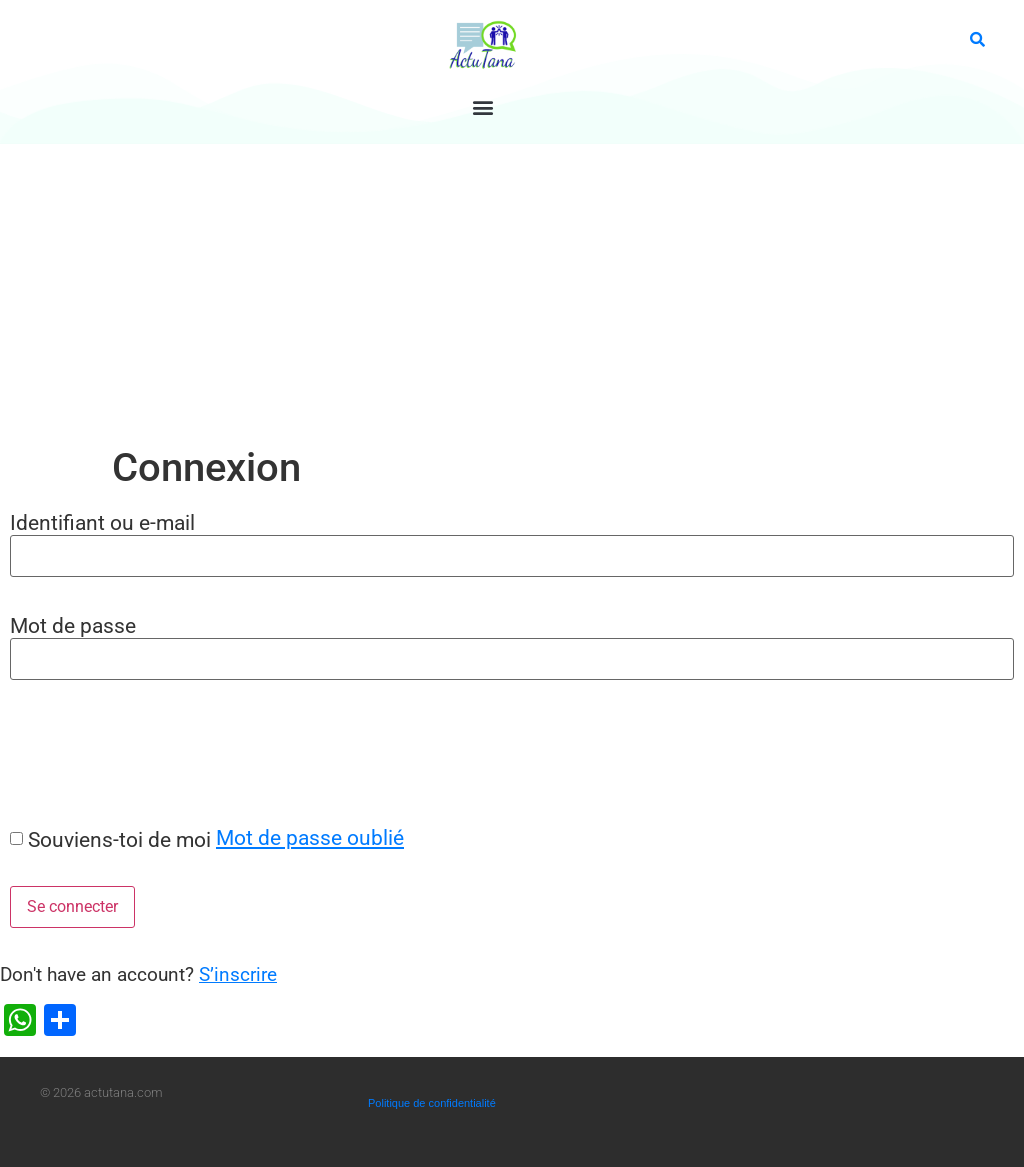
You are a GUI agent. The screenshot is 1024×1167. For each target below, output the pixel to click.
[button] (482, 106)
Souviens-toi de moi (119, 839)
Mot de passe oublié (310, 837)
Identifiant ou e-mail (102, 522)
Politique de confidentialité (432, 1103)
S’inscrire (238, 974)
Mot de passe (73, 625)
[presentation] (152, 752)
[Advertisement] (512, 294)
